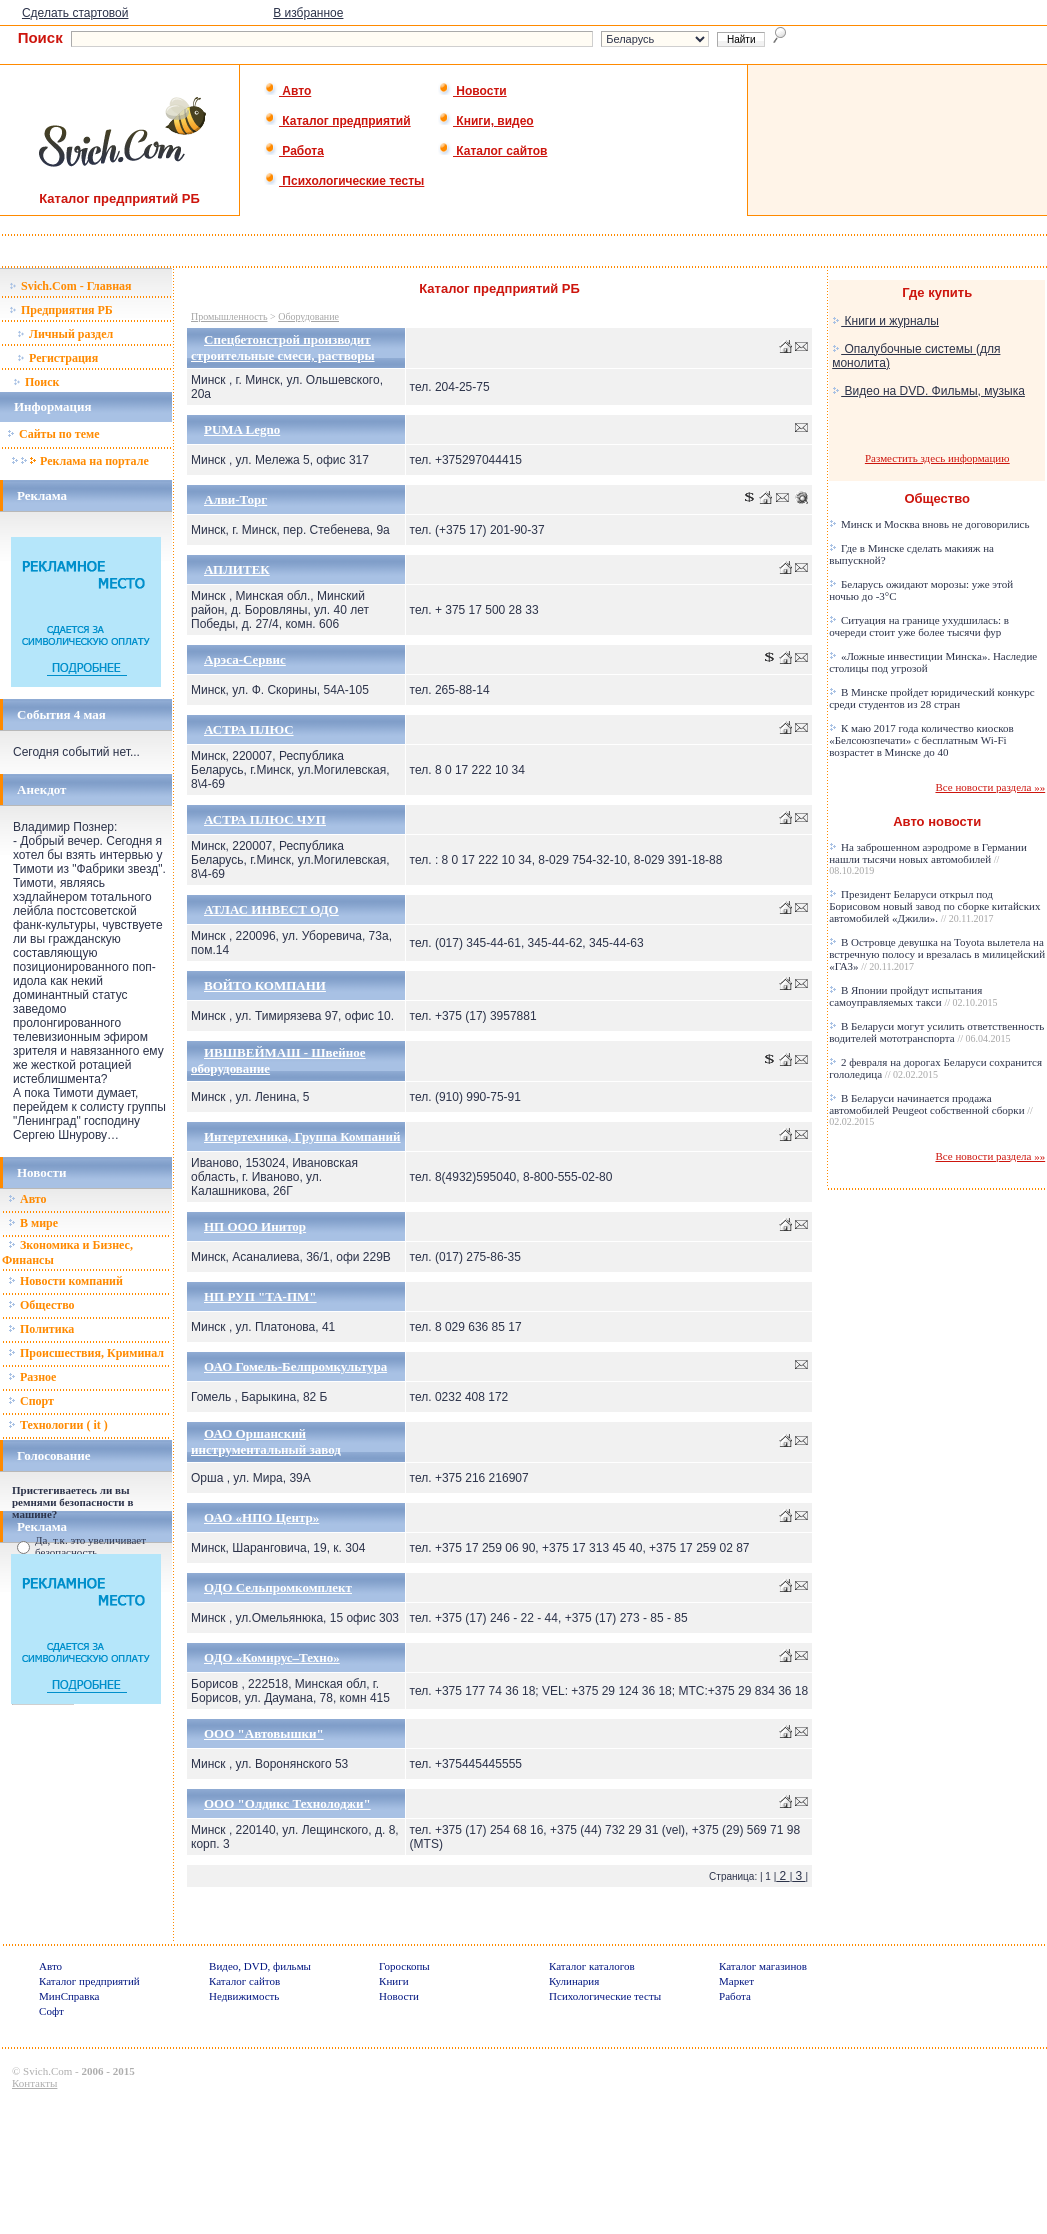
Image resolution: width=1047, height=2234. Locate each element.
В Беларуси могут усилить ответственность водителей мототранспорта (936, 1032)
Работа (294, 151)
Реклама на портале (79, 461)
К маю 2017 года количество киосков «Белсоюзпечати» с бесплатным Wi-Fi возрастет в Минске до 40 (921, 740)
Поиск (36, 382)
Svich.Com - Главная (70, 286)
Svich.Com (47, 2071)
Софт (51, 2011)
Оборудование (308, 316)
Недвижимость (244, 1996)
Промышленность (229, 316)
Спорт (31, 1401)
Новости (472, 91)
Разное (32, 1377)
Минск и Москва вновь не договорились (929, 524)
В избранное (308, 13)
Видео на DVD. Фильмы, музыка (928, 391)
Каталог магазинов (763, 1966)
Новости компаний (65, 1281)
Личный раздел (65, 334)
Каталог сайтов (492, 151)
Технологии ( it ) (58, 1425)
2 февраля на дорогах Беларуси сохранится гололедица (935, 1068)
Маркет (736, 1981)
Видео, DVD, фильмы (260, 1966)
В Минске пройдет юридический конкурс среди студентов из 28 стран (932, 698)
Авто (287, 91)
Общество (41, 1305)
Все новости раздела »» (990, 787)
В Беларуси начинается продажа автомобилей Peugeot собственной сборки (931, 1109)
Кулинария (574, 1981)
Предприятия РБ (61, 310)
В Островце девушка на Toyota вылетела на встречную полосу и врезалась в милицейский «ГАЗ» (937, 954)
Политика (41, 1329)
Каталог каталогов (592, 1966)
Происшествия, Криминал (86, 1353)
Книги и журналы (885, 321)
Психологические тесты (344, 181)
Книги (394, 1981)
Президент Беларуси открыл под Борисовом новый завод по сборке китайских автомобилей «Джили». (934, 906)
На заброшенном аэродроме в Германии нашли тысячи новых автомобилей (928, 858)
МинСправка (69, 1996)
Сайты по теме (53, 434)
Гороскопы (404, 1966)
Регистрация (57, 358)
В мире (33, 1223)
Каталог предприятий (337, 121)
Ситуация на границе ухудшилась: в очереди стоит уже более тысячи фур (919, 626)
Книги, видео (486, 121)
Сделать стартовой (75, 13)
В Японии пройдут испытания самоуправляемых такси (913, 996)
